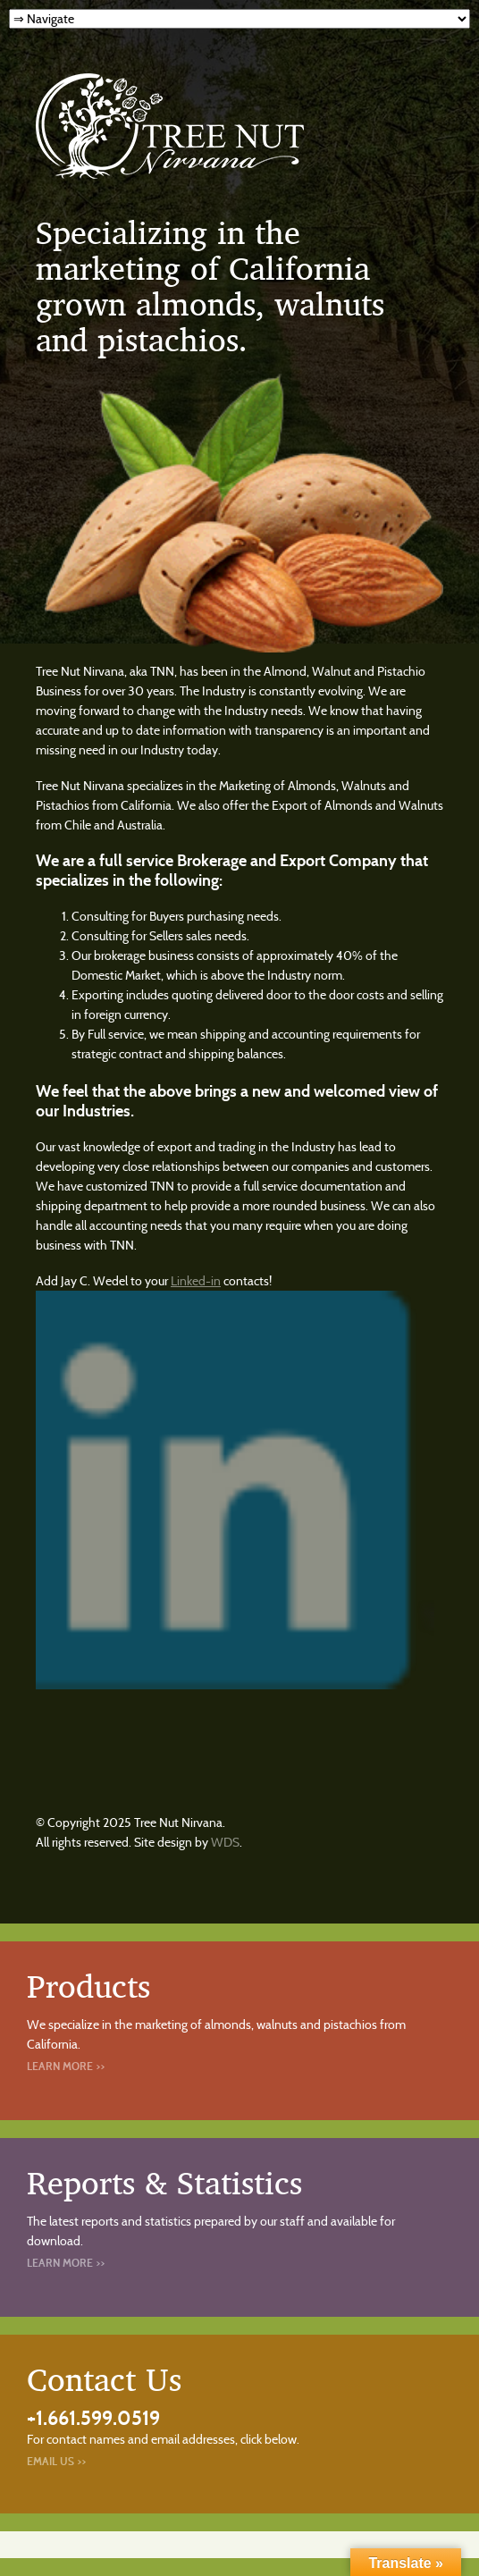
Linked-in (196, 1281)
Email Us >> (56, 2461)
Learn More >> (66, 2066)
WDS (225, 1842)
